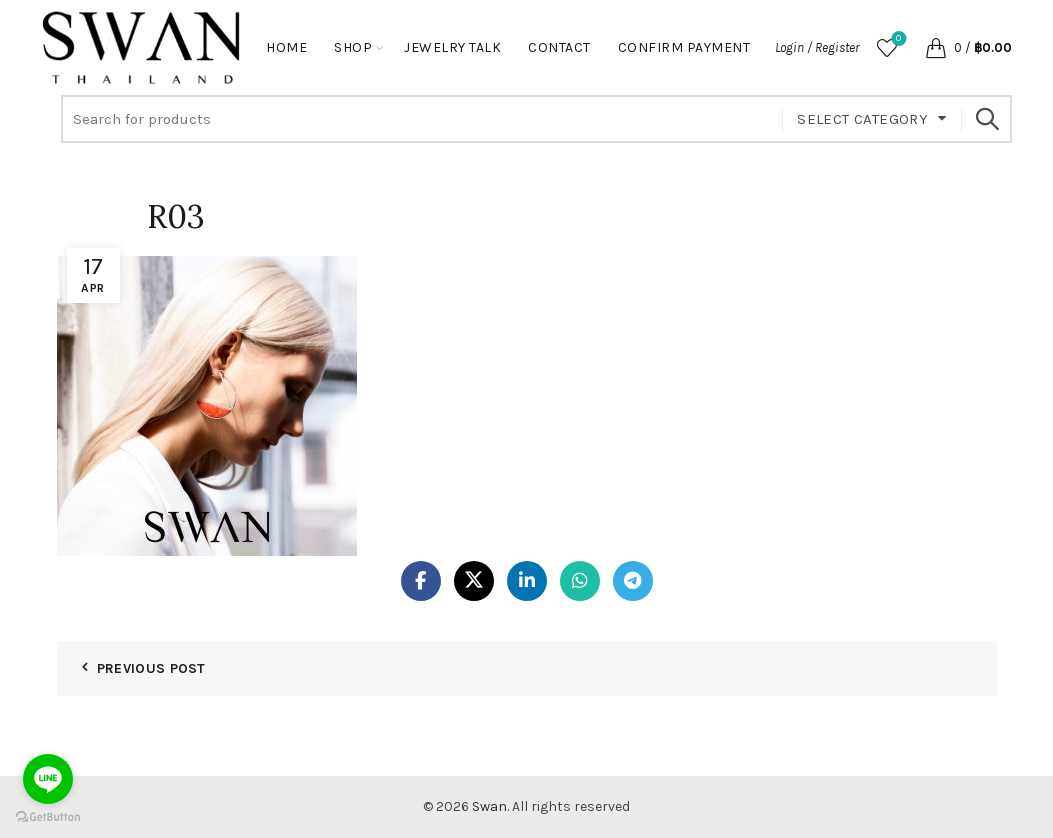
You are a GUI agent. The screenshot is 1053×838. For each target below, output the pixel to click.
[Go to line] (48, 779)
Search (987, 119)
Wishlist (896, 39)
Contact (559, 47)
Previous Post (151, 668)
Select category (862, 119)
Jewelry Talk (452, 47)
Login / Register (817, 47)
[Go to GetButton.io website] (48, 817)
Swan (489, 806)
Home (286, 47)
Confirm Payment (684, 47)
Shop (353, 47)
